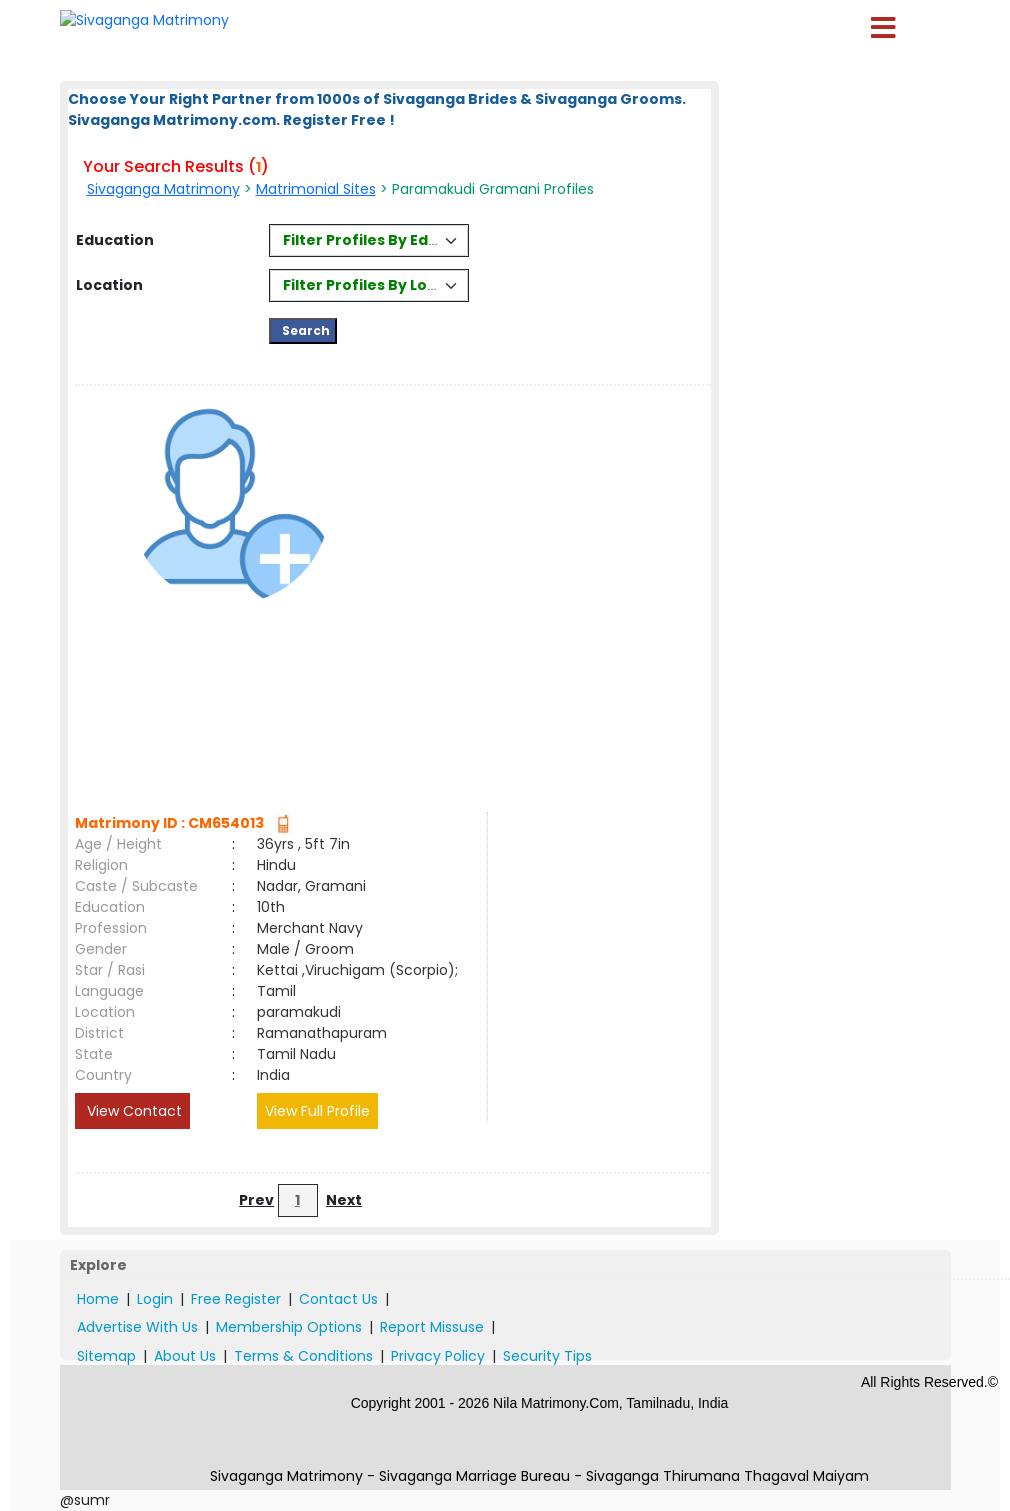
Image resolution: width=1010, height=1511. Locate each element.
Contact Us (338, 1299)
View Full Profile (317, 1111)
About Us (185, 1356)
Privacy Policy (438, 1356)
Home (98, 1299)
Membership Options (289, 1327)
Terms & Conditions (303, 1356)
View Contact (132, 1111)
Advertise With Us (137, 1327)
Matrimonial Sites (316, 189)
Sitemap (106, 1356)
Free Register (236, 1299)
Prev (256, 1200)
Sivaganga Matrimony (163, 189)
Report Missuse (432, 1327)
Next (344, 1200)
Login (155, 1299)
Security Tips (547, 1356)
